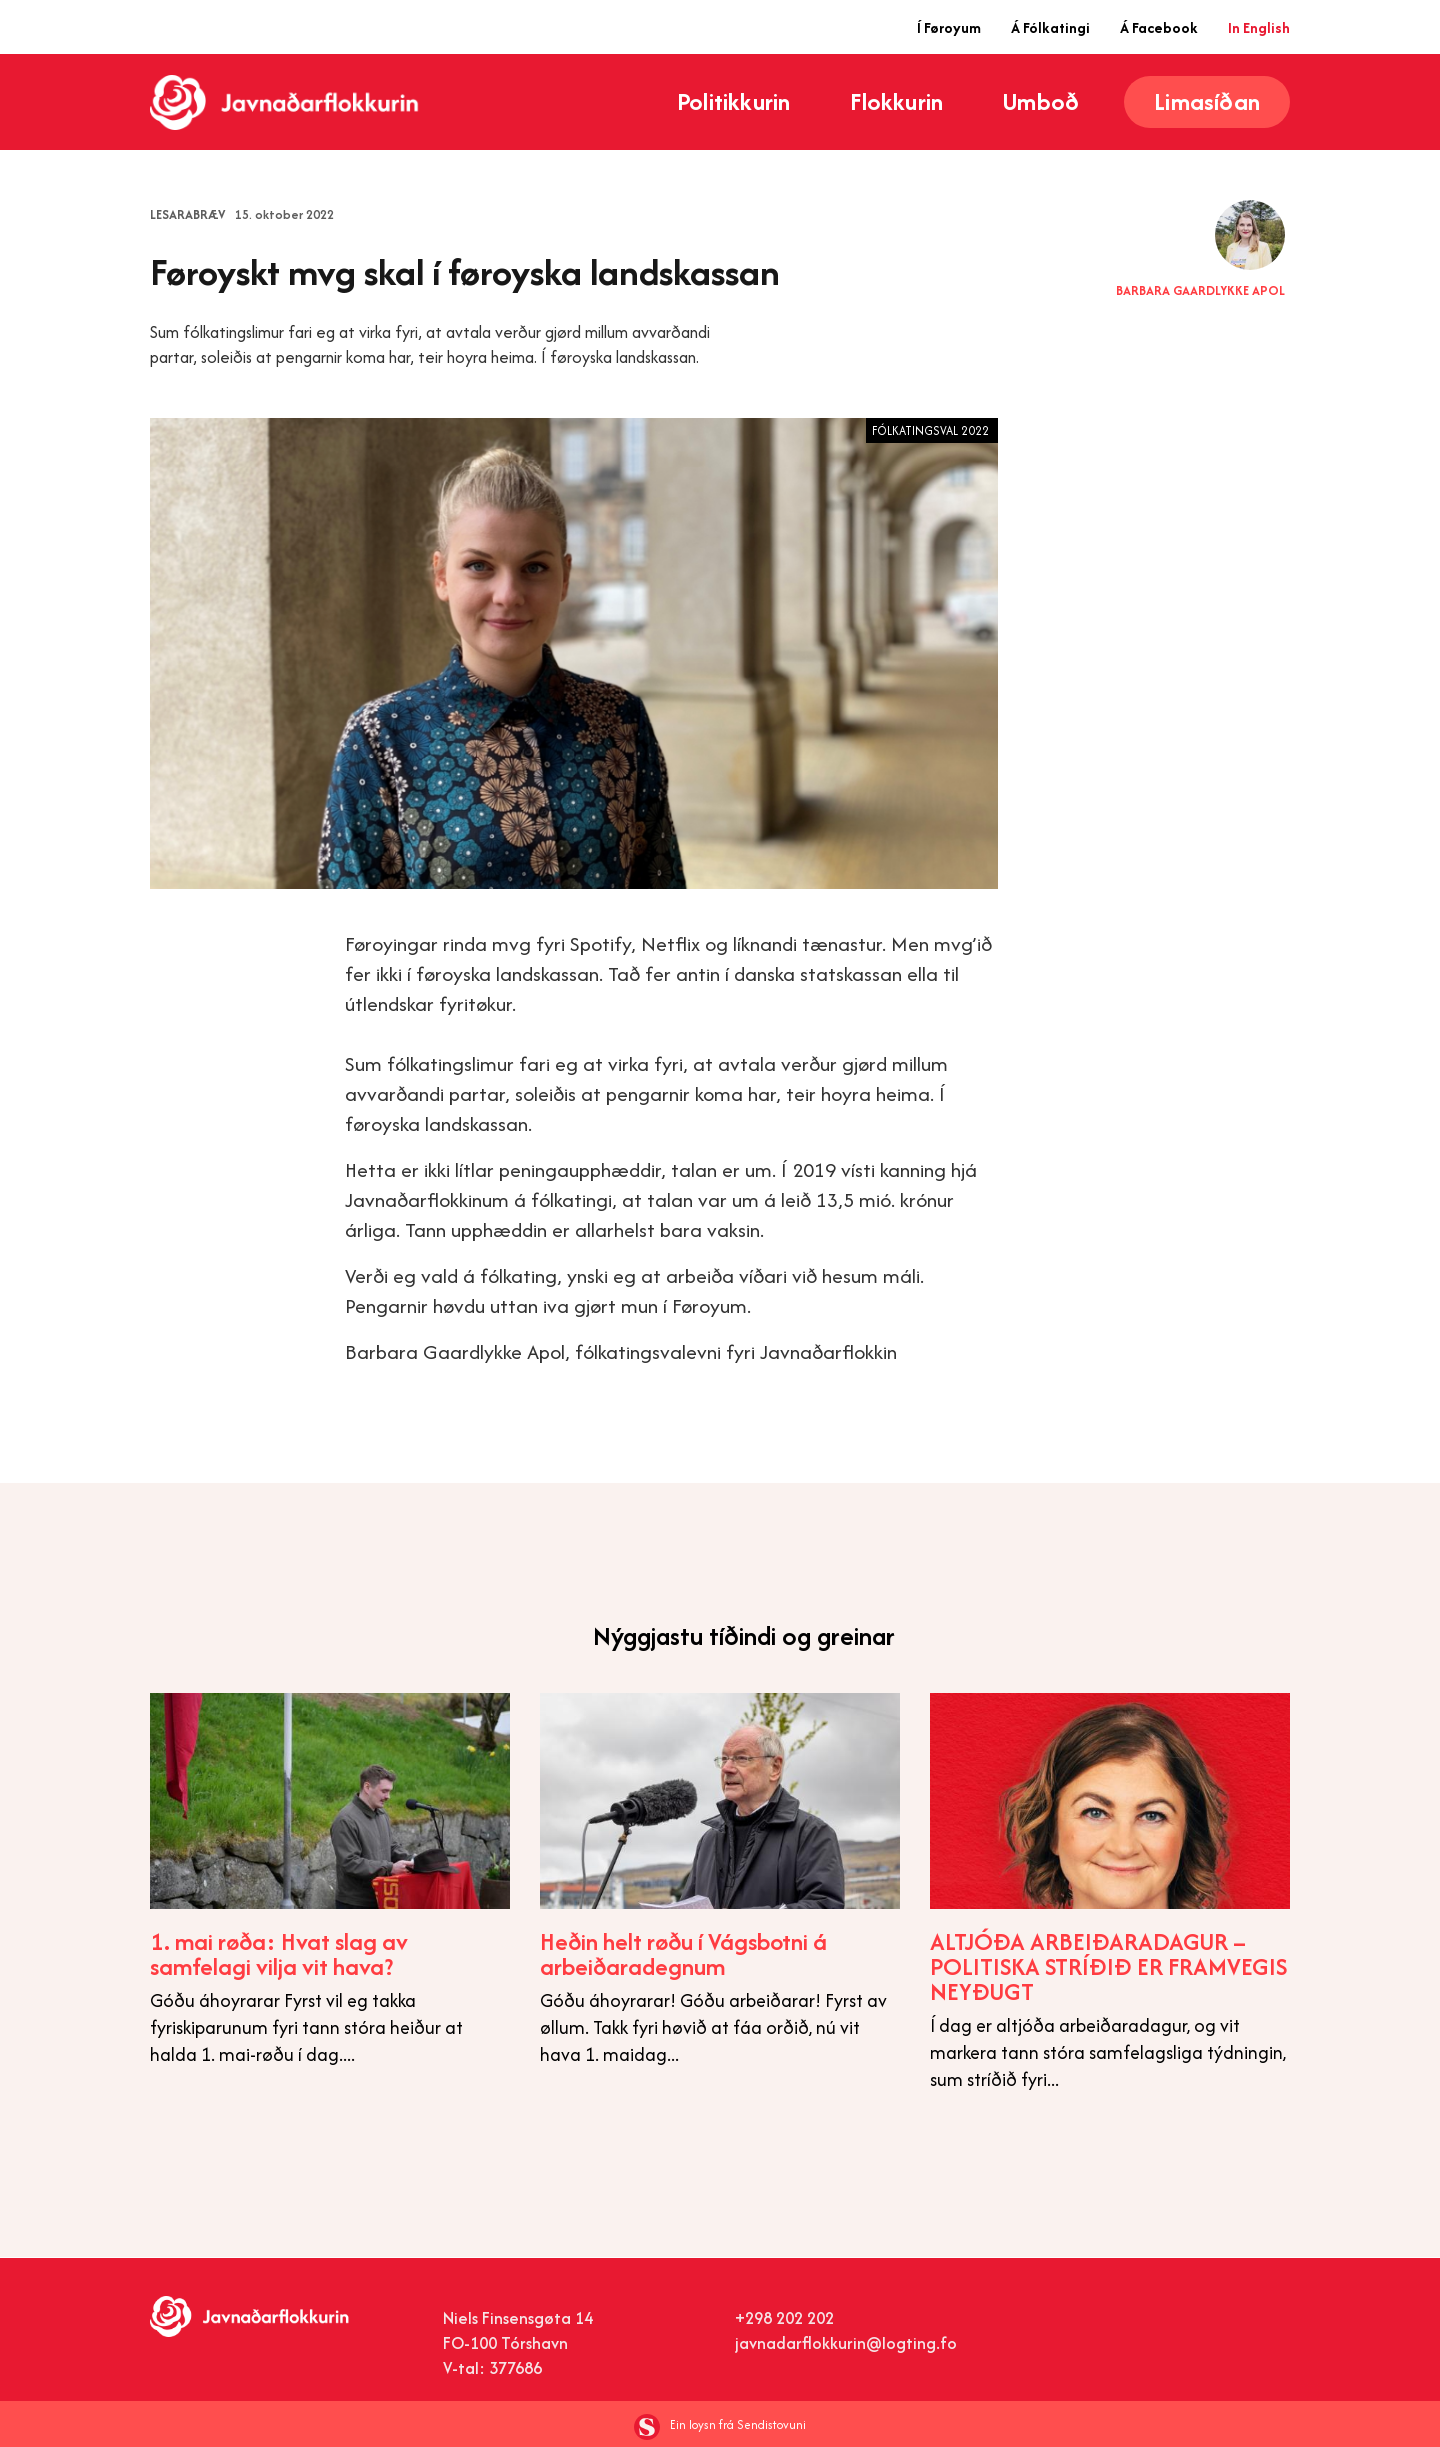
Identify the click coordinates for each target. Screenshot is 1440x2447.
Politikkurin (733, 102)
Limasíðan (1207, 101)
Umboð (1041, 102)
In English (1259, 27)
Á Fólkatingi (1050, 27)
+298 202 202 (784, 2318)
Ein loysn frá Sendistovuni (720, 2424)
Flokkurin (896, 102)
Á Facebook (1159, 27)
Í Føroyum (949, 27)
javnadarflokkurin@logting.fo (846, 2343)
